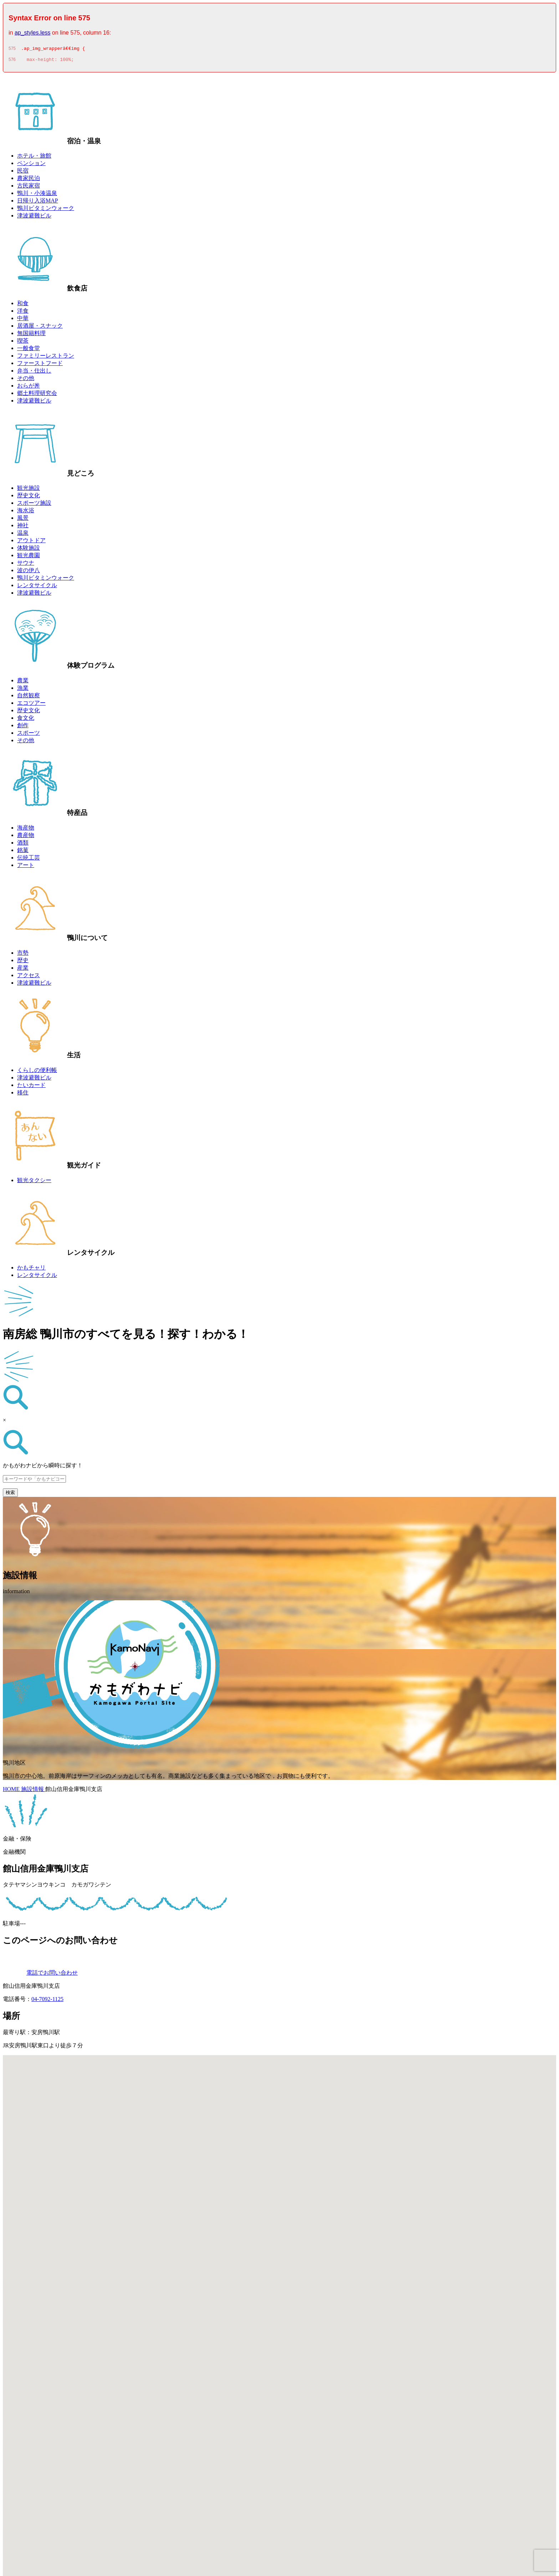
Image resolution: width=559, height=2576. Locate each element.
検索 (10, 1494)
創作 (23, 727)
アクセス (28, 977)
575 (12, 49)
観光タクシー (34, 1182)
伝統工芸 (28, 860)
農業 (23, 682)
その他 (25, 380)
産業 (23, 970)
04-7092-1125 (47, 2001)
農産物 (25, 837)
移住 (23, 1095)
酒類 (23, 845)
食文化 (25, 720)
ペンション (31, 165)
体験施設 (28, 550)
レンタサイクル (37, 587)
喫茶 (23, 343)
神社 (23, 527)
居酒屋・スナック (40, 328)
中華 (23, 320)
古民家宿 (28, 188)
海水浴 (25, 512)
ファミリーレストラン (45, 358)
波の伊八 (28, 572)
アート (25, 867)
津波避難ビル (34, 218)
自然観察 (28, 697)
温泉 (23, 535)
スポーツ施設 (34, 505)
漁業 (23, 690)
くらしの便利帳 (37, 1072)
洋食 (23, 313)
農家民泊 (28, 180)
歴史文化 (28, 497)
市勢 (23, 955)
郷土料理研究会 (37, 395)
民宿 (23, 173)
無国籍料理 (31, 335)
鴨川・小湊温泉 (37, 195)
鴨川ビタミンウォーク (45, 210)
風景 (23, 520)
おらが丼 (28, 388)
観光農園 (28, 557)
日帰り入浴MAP (37, 203)
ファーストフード (40, 365)
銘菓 (23, 852)
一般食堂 (28, 350)
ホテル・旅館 (34, 158)
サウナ (25, 565)
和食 (23, 305)
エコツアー (31, 705)
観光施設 (28, 490)
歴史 (23, 962)
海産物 (25, 830)
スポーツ (28, 735)
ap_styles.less (33, 33)
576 (12, 61)
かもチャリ (31, 1270)
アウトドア (31, 542)
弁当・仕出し (34, 373)
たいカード (31, 1087)
